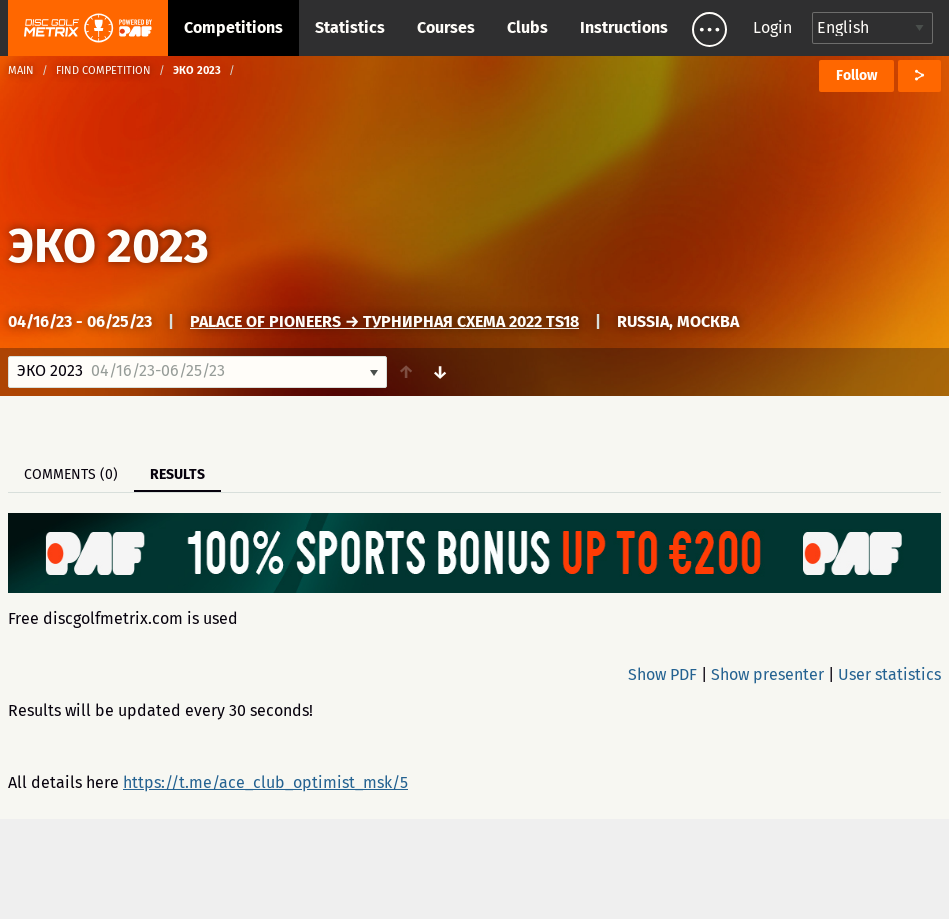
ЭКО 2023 (108, 246)
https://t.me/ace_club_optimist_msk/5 (265, 782)
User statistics (889, 674)
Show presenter (767, 674)
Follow (856, 75)
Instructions (624, 27)
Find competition (103, 70)
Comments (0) (71, 474)
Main (21, 70)
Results (177, 474)
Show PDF (662, 674)
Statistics (350, 27)
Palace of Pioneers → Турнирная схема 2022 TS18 (384, 321)
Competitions (233, 27)
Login (772, 27)
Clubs (527, 27)
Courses (446, 27)
